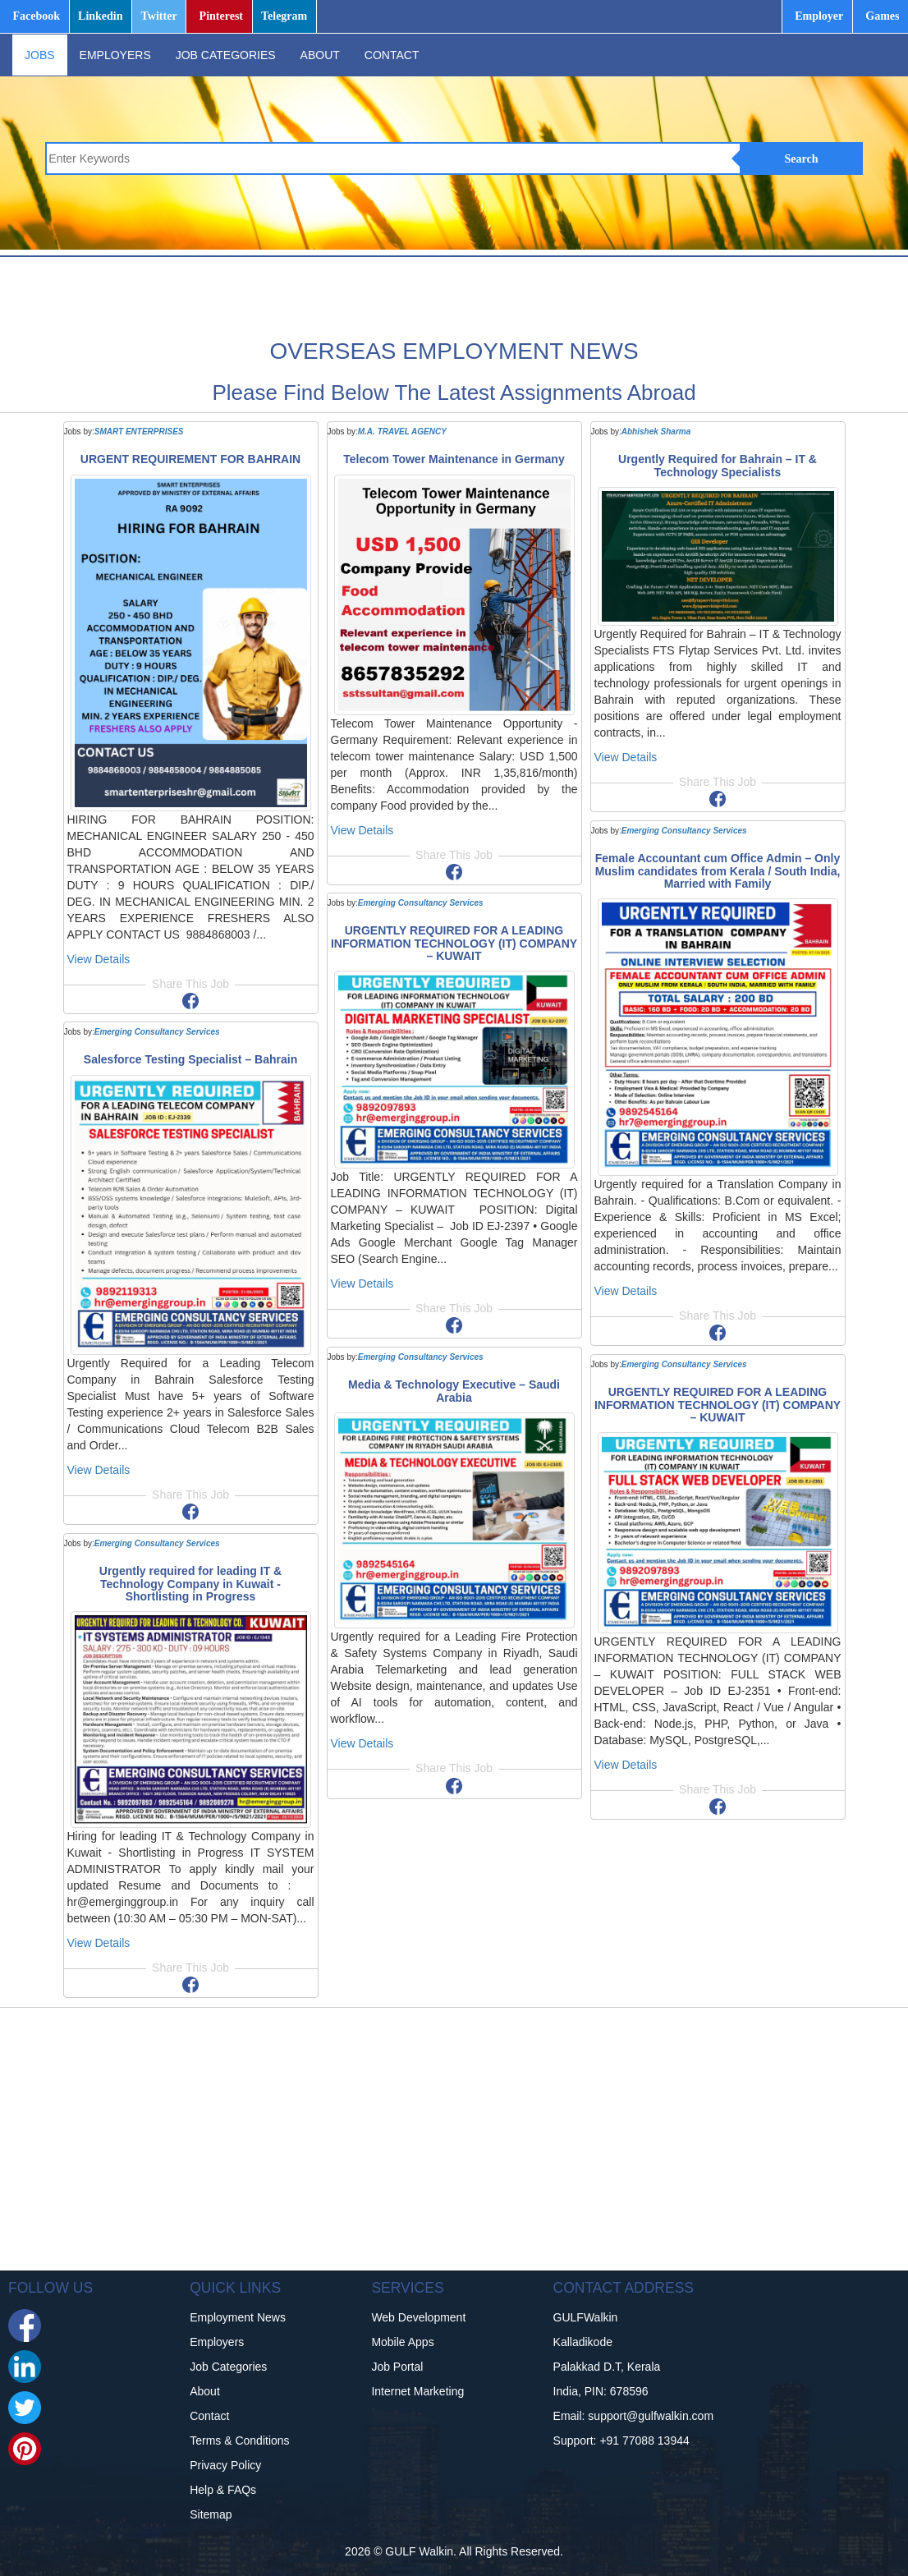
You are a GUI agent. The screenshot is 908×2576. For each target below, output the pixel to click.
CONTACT (392, 55)
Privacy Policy (225, 2465)
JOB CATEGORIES (226, 55)
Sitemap (211, 2514)
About (205, 2391)
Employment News (238, 2317)
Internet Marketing (417, 2391)
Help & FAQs (223, 2489)
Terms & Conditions (239, 2440)
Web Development (418, 2317)
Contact (209, 2415)
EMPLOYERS (115, 55)
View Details (99, 959)
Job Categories (228, 2366)
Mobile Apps (402, 2342)
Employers (217, 2342)
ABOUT (320, 55)
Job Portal (397, 2366)
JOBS (40, 55)
